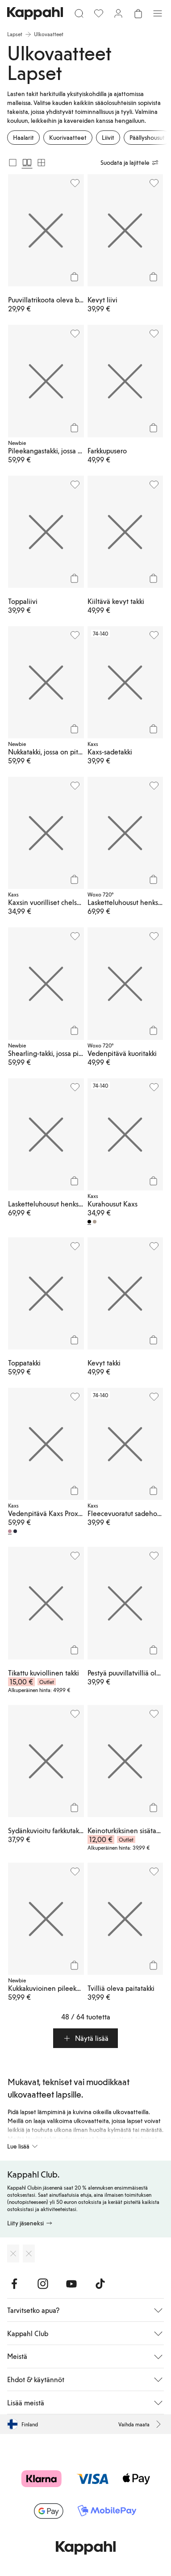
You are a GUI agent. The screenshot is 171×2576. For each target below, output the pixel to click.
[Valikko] (157, 13)
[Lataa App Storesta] (13, 2253)
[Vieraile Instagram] (43, 2284)
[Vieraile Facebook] (14, 2284)
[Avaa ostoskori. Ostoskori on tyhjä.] (138, 13)
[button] (85, 2038)
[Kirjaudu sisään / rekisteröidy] (118, 13)
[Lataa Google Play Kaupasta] (29, 2253)
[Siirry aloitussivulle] (35, 13)
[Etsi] (79, 13)
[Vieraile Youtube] (71, 2284)
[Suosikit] (98, 13)
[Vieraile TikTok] (100, 2284)
